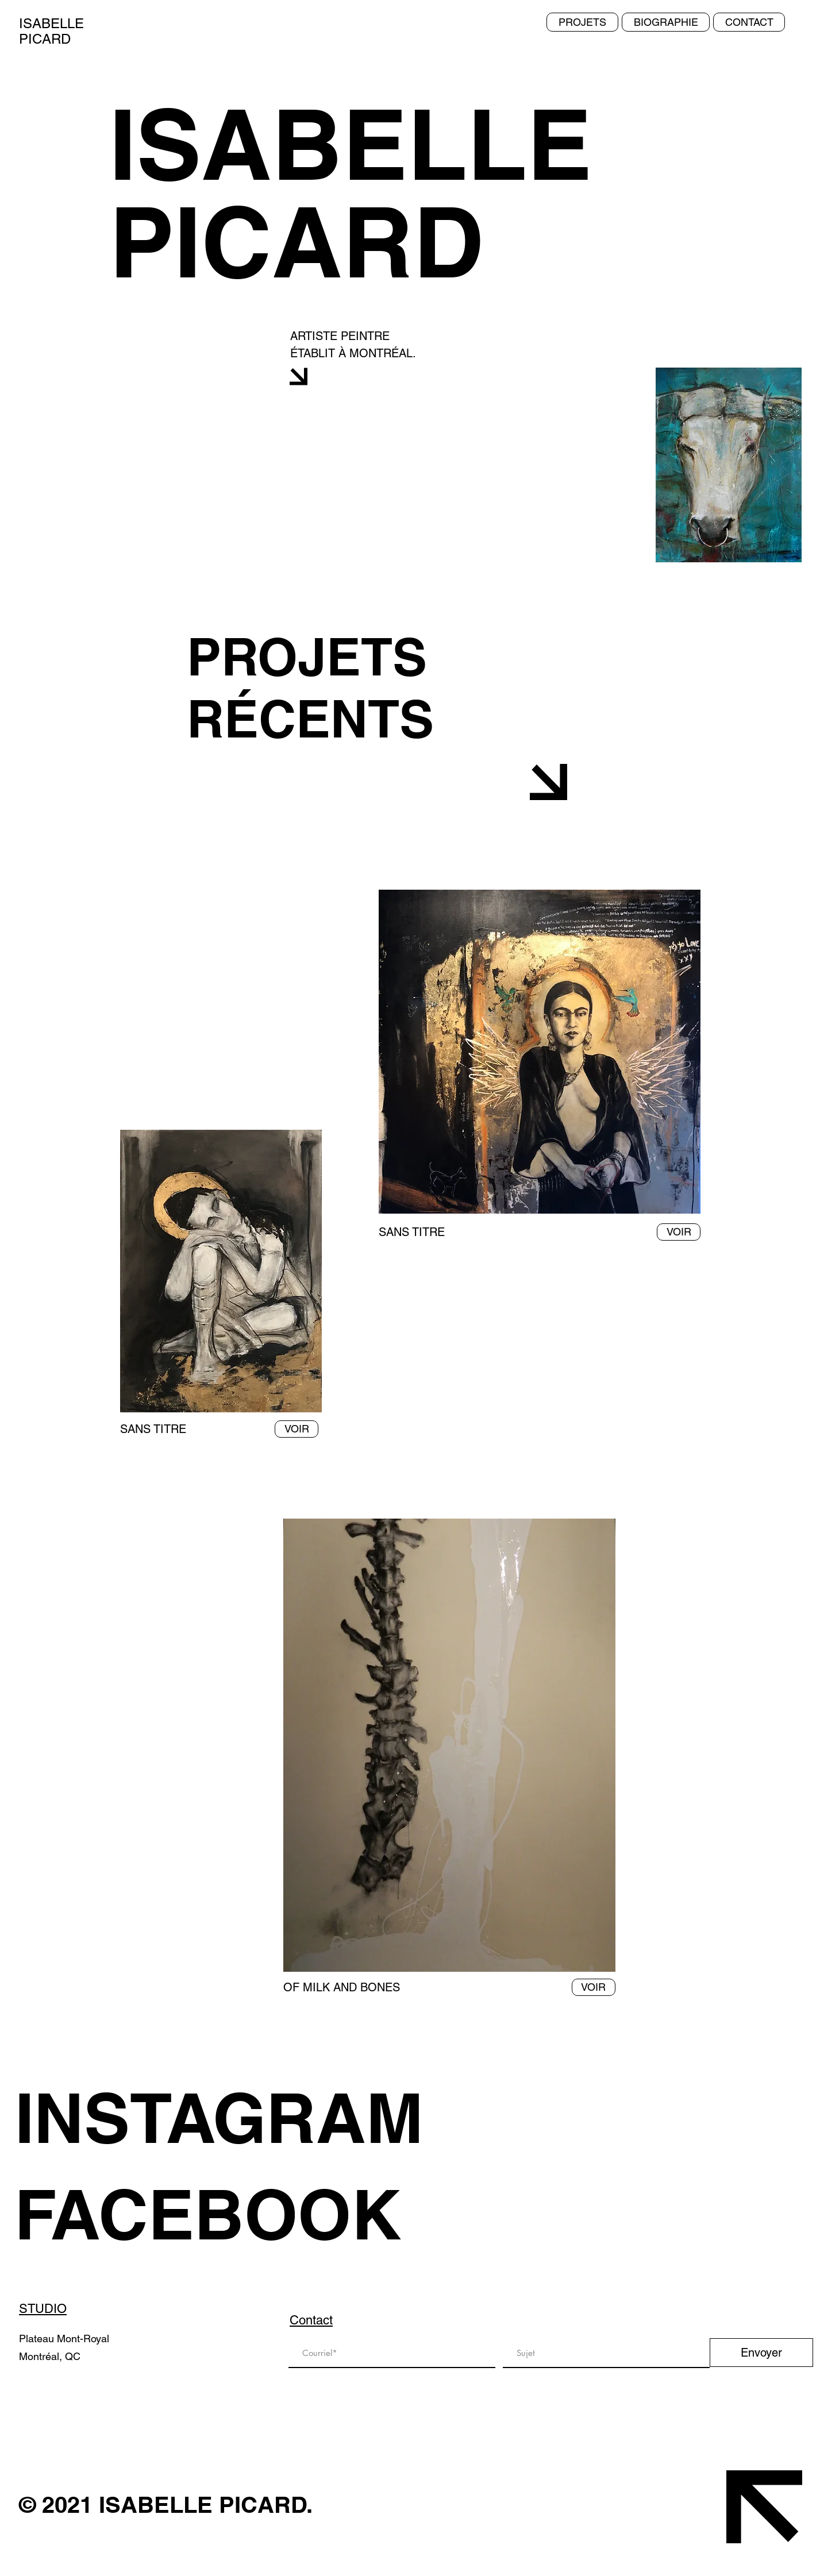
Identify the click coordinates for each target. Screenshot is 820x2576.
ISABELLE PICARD (51, 31)
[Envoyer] (761, 2352)
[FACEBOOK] (235, 2214)
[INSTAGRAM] (236, 2117)
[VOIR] (296, 1429)
